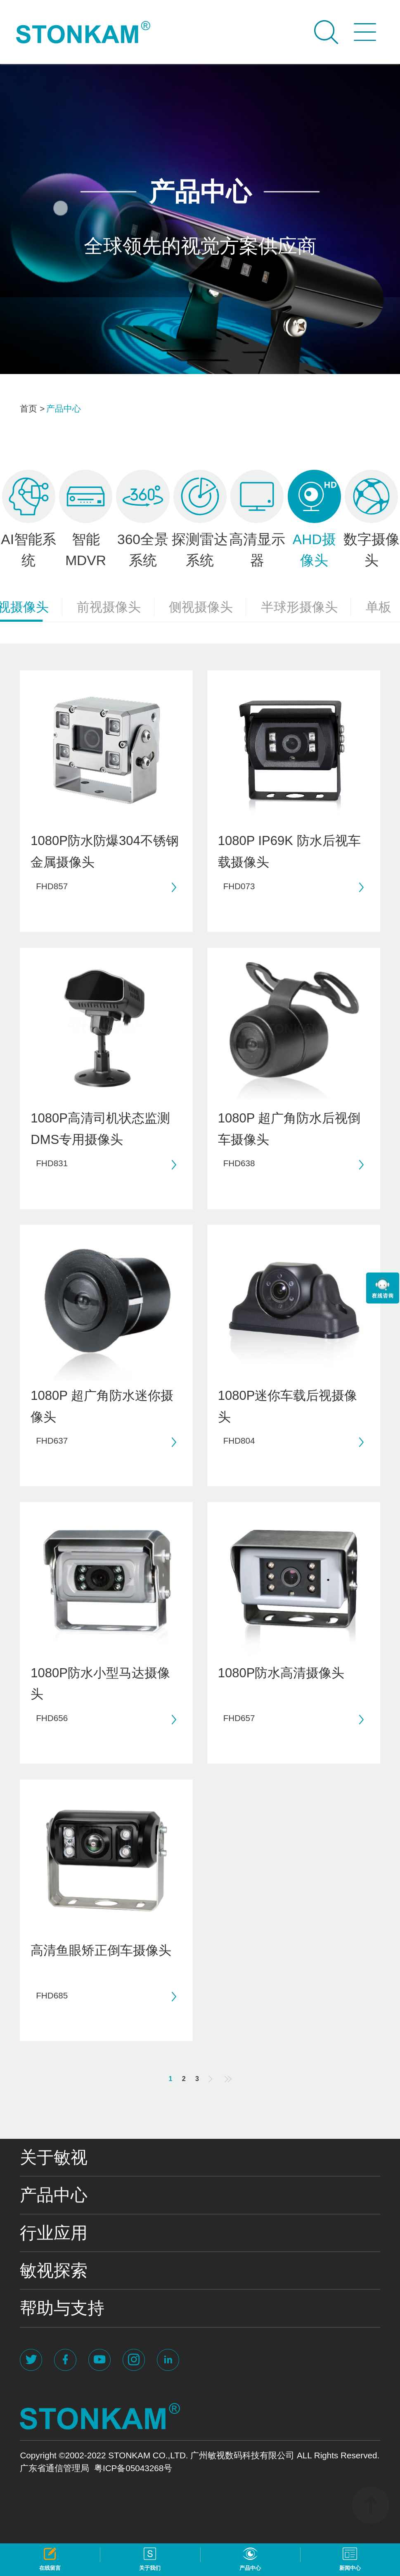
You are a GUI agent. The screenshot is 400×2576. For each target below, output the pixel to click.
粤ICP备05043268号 (133, 2468)
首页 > (32, 408)
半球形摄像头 (306, 607)
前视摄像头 (115, 607)
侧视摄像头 (207, 607)
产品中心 (63, 408)
